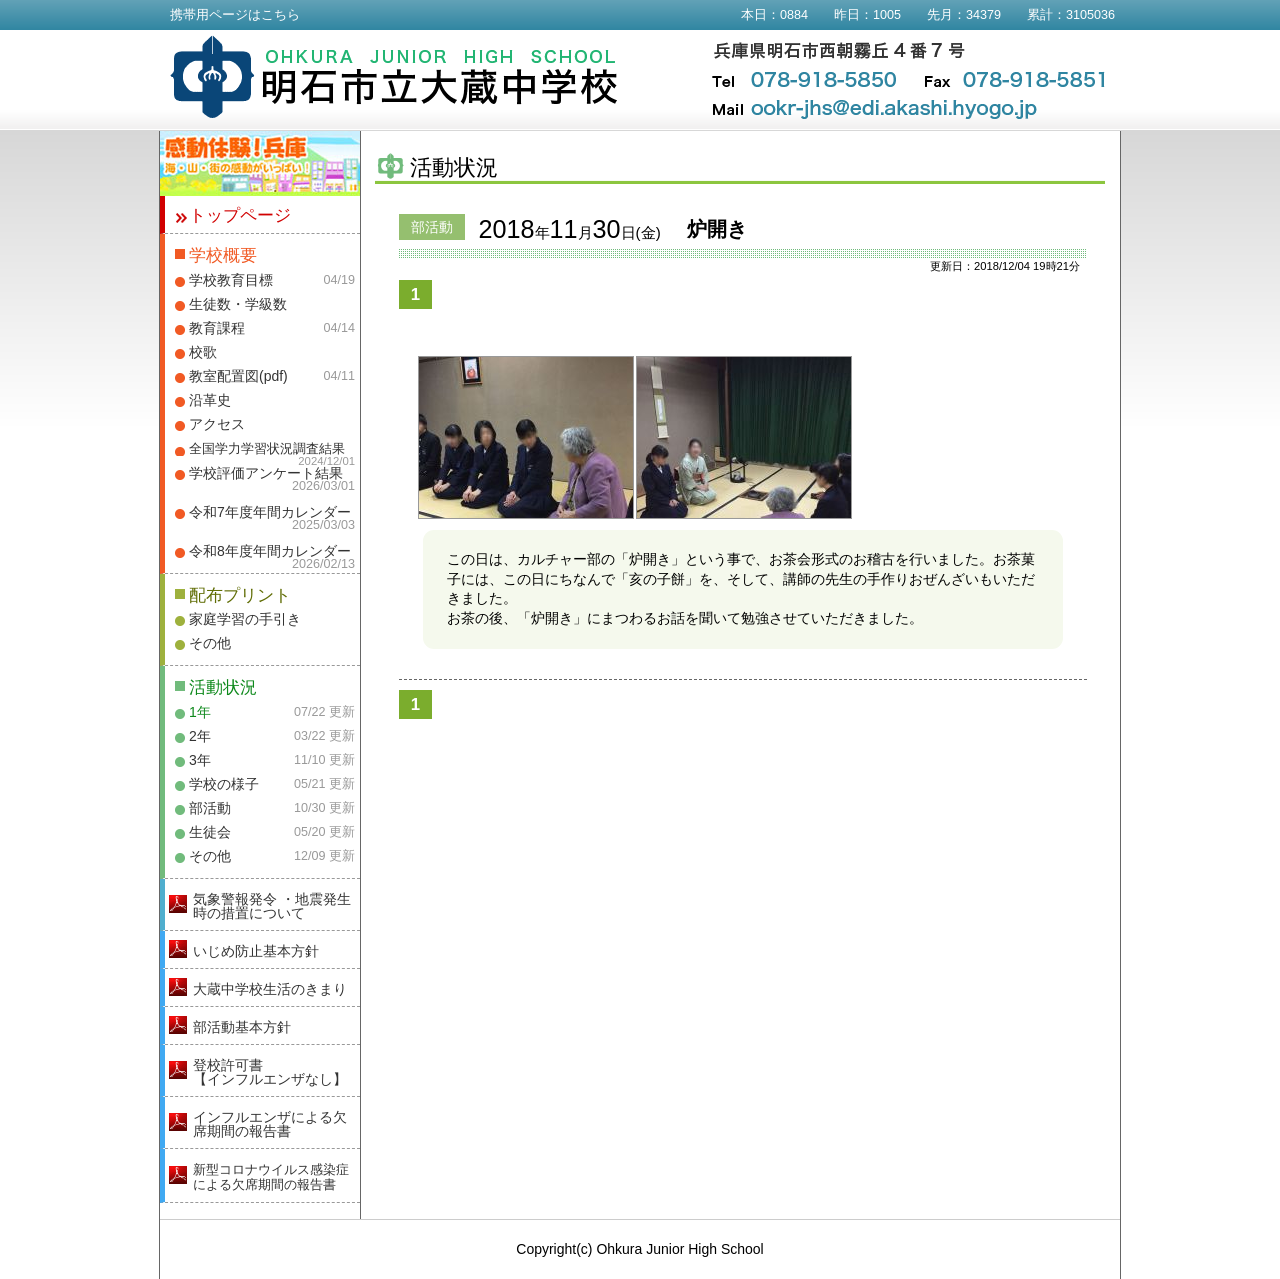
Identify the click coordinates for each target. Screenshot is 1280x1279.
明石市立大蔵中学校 (394, 77)
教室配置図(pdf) (238, 376)
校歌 (203, 352)
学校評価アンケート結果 (266, 473)
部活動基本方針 (242, 1027)
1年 (200, 712)
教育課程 (217, 328)
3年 (200, 760)
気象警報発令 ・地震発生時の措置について (272, 906)
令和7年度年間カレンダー (270, 512)
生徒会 (210, 832)
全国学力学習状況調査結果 (267, 449)
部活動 (210, 808)
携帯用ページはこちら (235, 15)
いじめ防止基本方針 (256, 951)
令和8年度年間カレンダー (270, 551)
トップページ (240, 215)
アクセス (217, 424)
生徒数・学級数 (238, 304)
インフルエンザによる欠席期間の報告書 (270, 1124)
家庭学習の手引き (245, 619)
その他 (210, 643)
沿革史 (210, 400)
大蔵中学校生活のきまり (270, 989)
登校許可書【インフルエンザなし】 (270, 1072)
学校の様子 (224, 784)
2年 (200, 736)
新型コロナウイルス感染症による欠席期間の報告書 (271, 1177)
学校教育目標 (231, 280)
